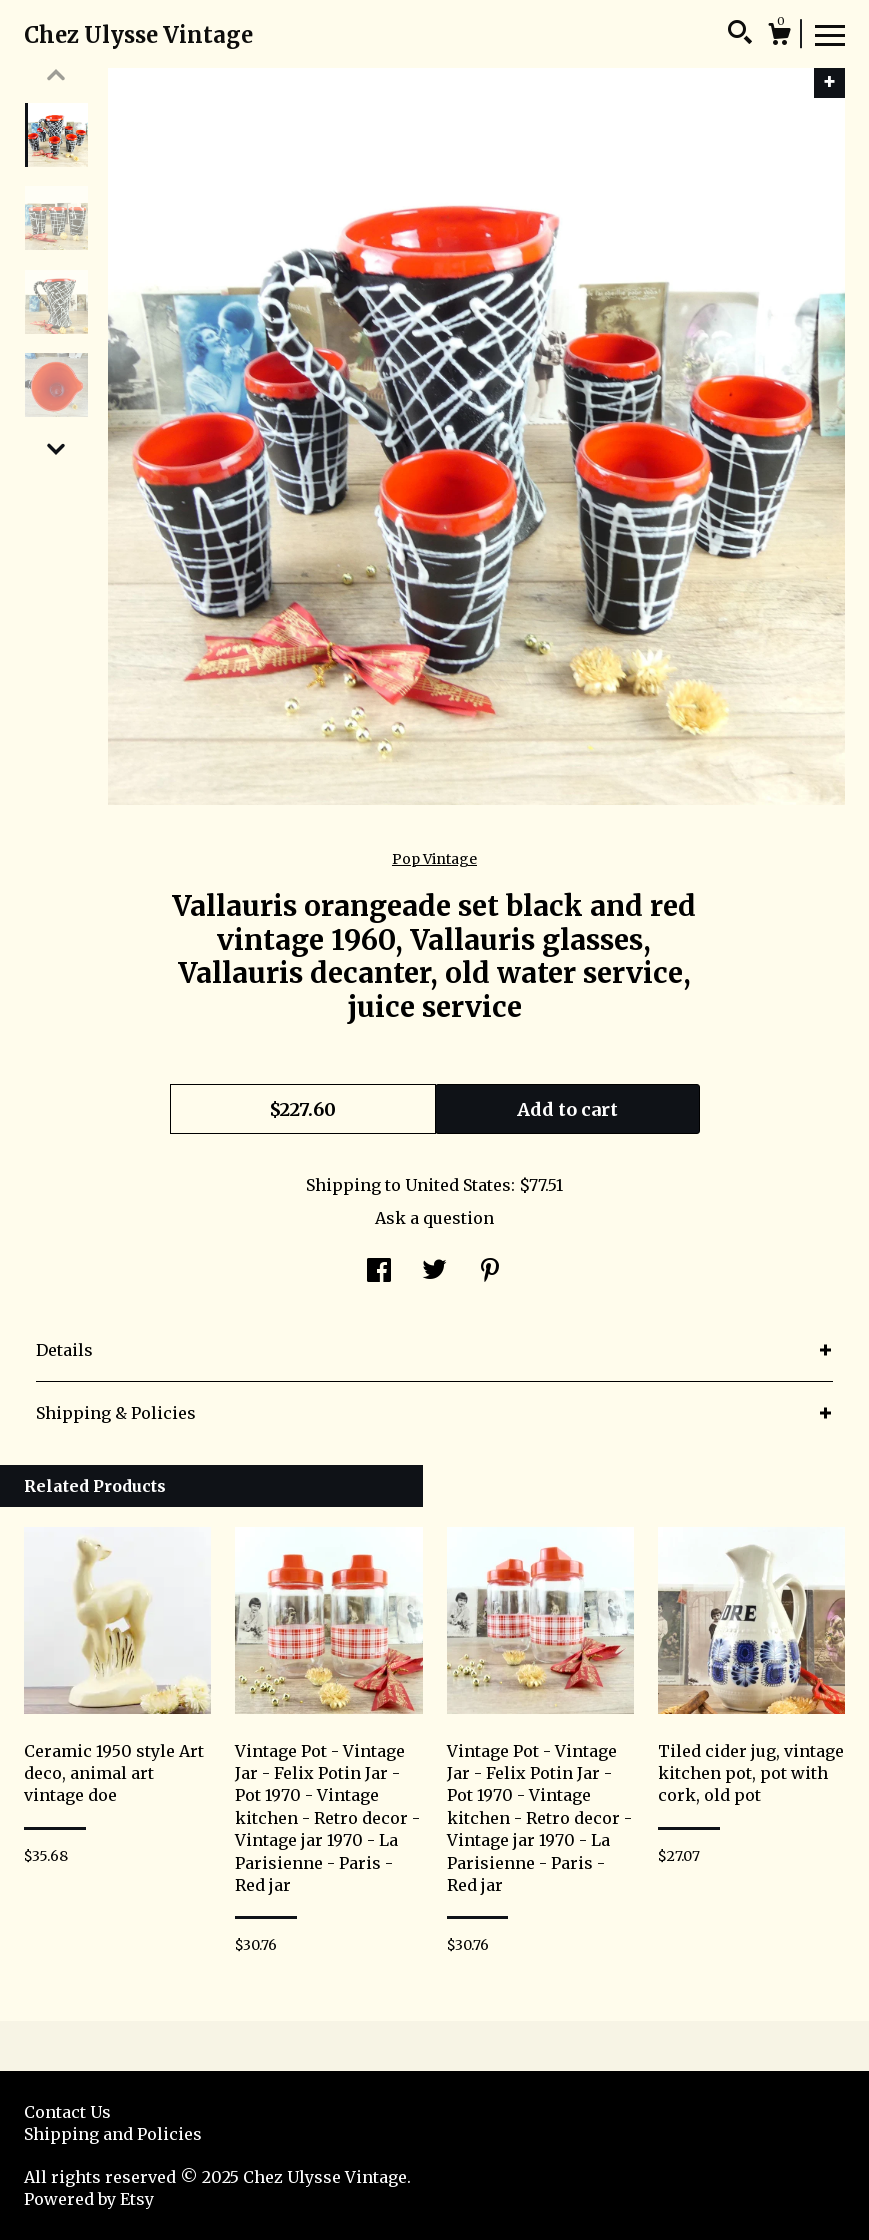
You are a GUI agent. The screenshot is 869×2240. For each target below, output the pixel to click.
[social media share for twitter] (434, 1272)
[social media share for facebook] (379, 1272)
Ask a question (434, 1218)
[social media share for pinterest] (490, 1272)
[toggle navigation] (830, 34)
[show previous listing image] (56, 75)
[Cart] (779, 37)
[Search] (740, 35)
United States (458, 1185)
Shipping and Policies (113, 2134)
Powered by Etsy (89, 2199)
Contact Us (67, 2112)
